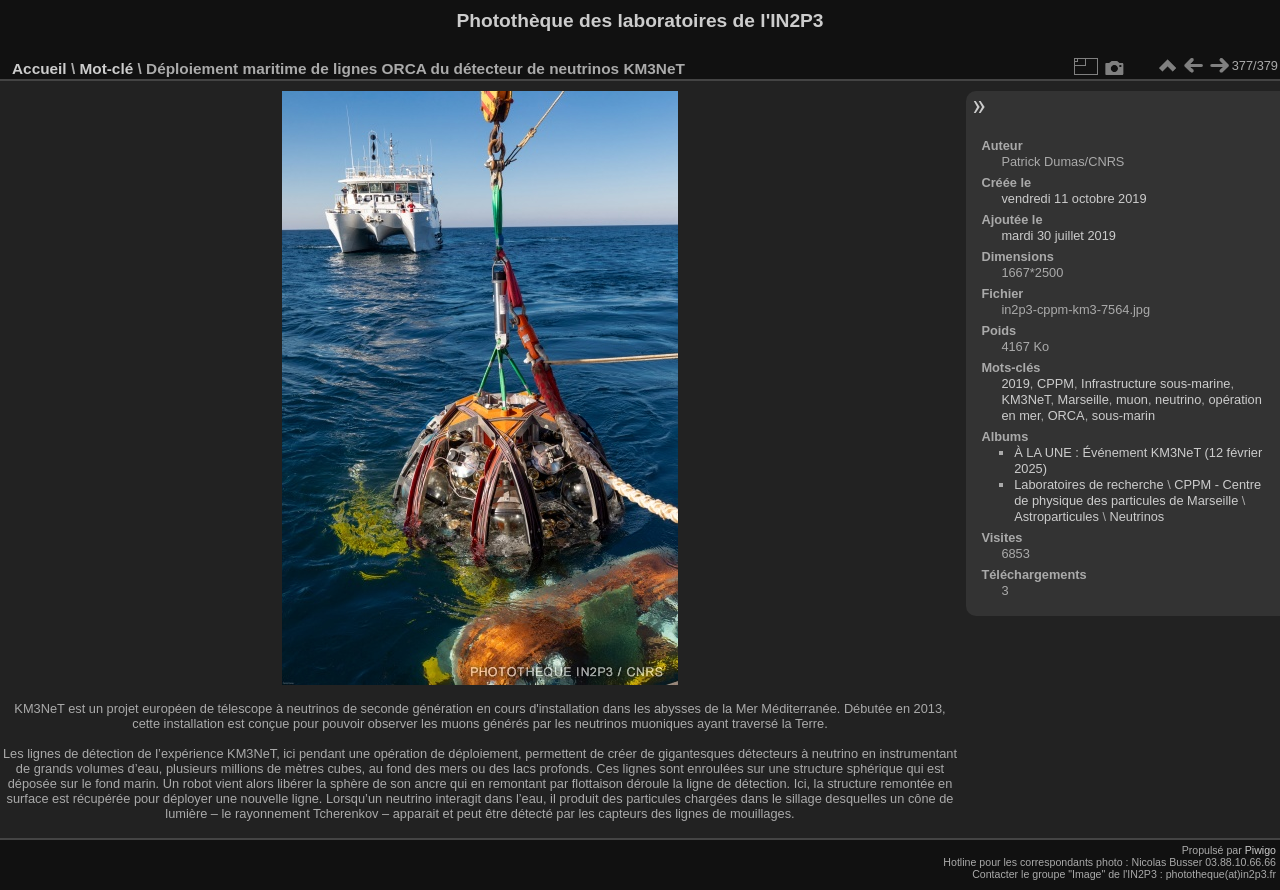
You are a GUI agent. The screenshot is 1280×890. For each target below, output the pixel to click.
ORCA (1066, 415)
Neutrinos (1137, 516)
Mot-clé (106, 68)
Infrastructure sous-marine (1155, 383)
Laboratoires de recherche (1088, 484)
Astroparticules (1056, 516)
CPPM (1055, 383)
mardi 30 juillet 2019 (1058, 235)
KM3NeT (1025, 399)
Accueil (39, 68)
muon (1132, 399)
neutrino (1178, 399)
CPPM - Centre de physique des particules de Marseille (1137, 492)
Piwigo (1260, 850)
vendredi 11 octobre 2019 (1073, 198)
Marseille (1083, 399)
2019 (1015, 383)
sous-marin (1123, 415)
